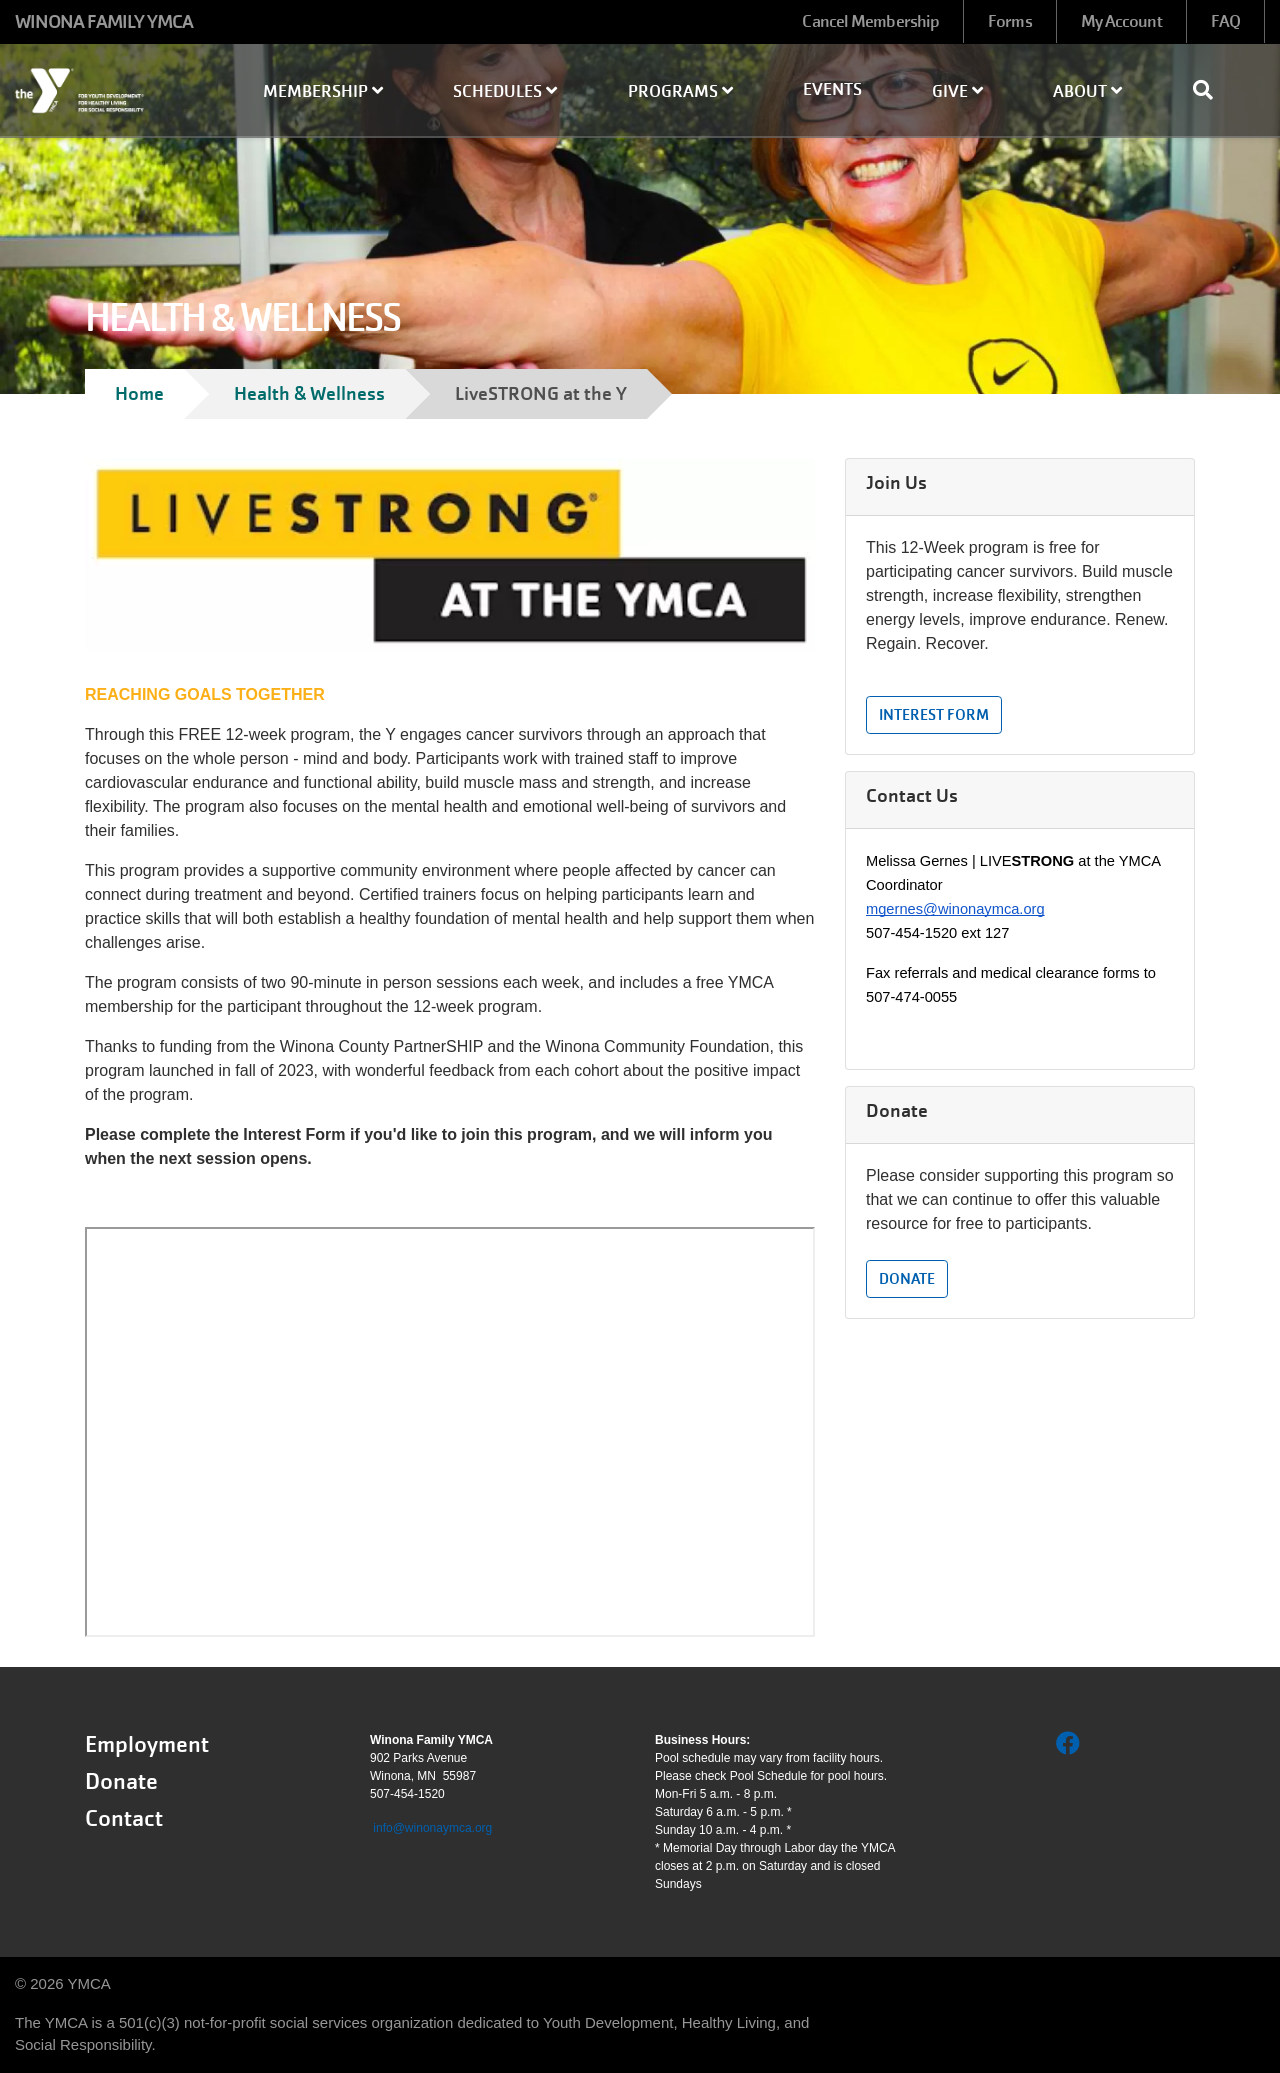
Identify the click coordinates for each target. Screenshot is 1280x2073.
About (1087, 91)
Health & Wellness (309, 393)
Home (139, 393)
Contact (124, 1818)
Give (957, 91)
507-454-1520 (407, 1794)
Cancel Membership (870, 21)
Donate (907, 1279)
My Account (1121, 21)
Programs (680, 91)
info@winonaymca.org (432, 1828)
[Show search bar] (1211, 90)
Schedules (505, 91)
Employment (147, 1744)
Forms (1010, 21)
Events (832, 89)
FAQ (1225, 21)
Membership (323, 91)
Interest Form (934, 715)
